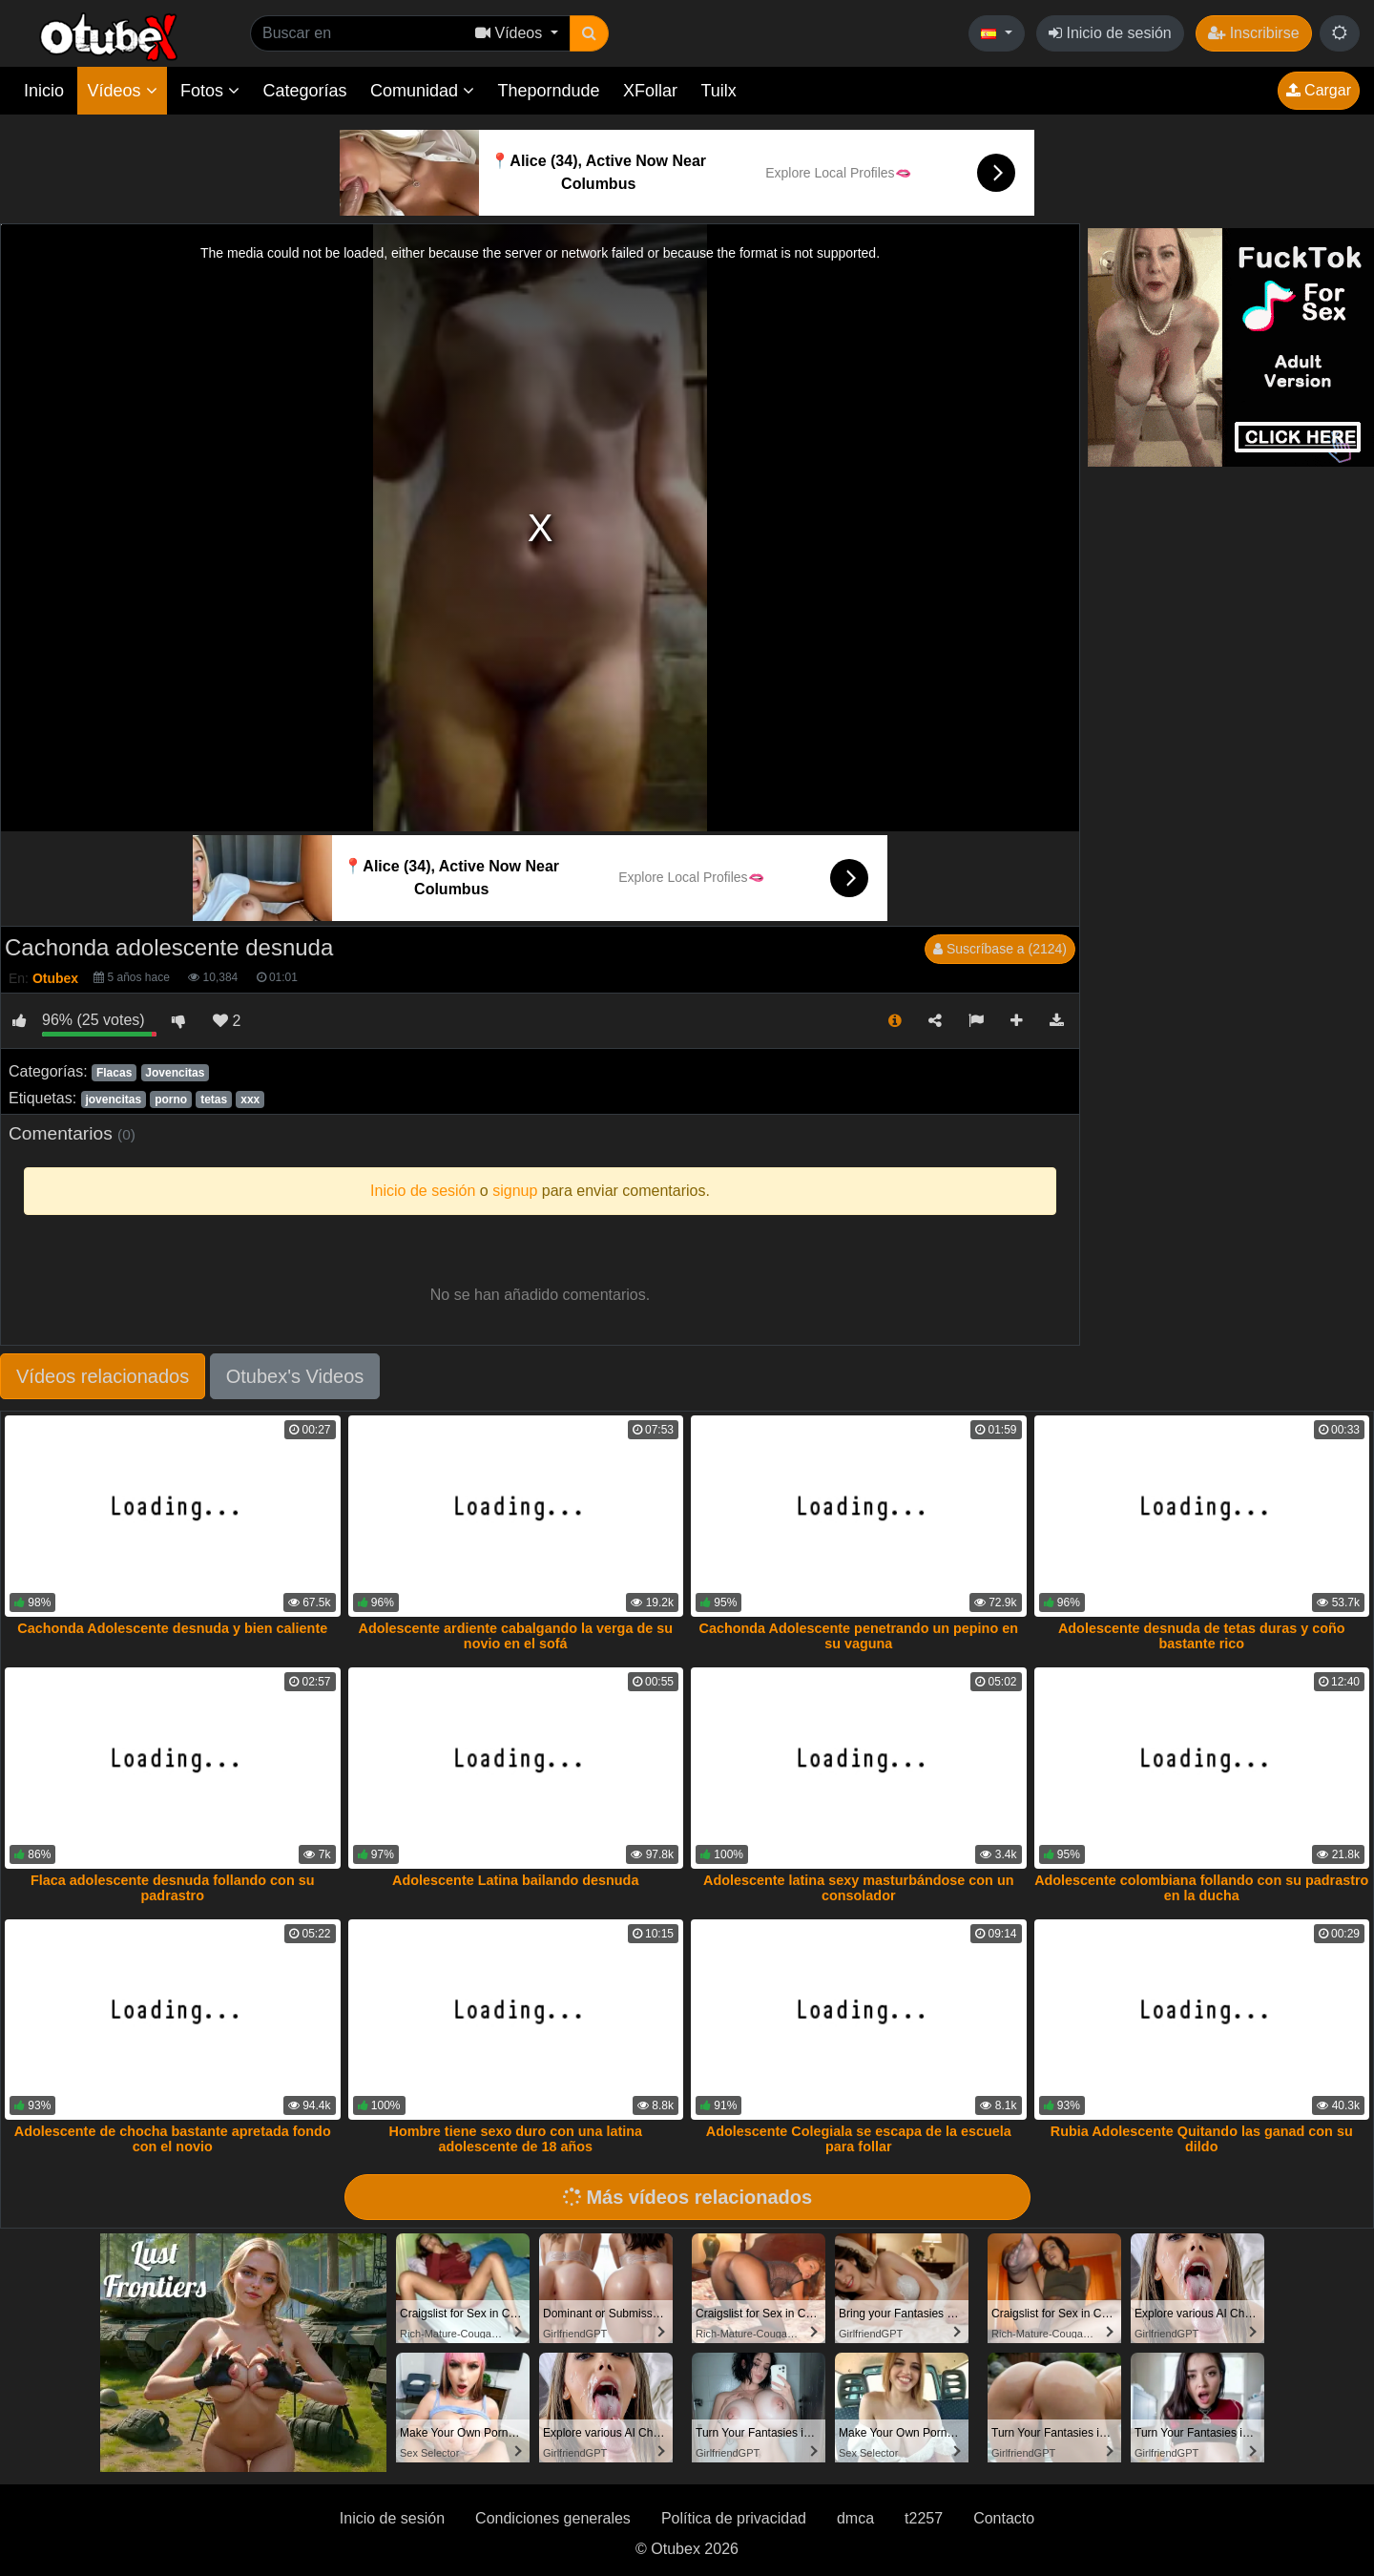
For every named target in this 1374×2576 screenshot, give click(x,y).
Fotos (209, 90)
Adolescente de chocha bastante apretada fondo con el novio (172, 2139)
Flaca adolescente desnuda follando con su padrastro (172, 1888)
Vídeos (121, 90)
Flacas (114, 1072)
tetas (213, 1099)
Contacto (1003, 2518)
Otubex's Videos (295, 1376)
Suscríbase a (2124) (1000, 948)
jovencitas (113, 1099)
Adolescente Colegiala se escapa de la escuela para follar (858, 2139)
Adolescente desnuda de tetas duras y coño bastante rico (1201, 1636)
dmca (855, 2518)
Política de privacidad (733, 2518)
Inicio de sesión (1110, 33)
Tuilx (719, 90)
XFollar (650, 90)
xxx (250, 1099)
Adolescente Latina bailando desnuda (515, 1880)
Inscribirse (1253, 33)
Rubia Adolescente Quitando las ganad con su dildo (1202, 2139)
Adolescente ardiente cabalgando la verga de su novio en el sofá (516, 1636)
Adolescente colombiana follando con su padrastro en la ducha (1201, 1888)
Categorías (304, 90)
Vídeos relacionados (102, 1376)
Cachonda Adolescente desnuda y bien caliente (172, 1628)
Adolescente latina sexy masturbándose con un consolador (858, 1888)
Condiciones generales (553, 2518)
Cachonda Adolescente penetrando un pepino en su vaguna (858, 1636)
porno (171, 1099)
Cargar (1318, 90)
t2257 (924, 2518)
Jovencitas (174, 1072)
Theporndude (549, 90)
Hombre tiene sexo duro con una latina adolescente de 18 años (515, 2139)
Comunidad (422, 90)
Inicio (44, 90)
